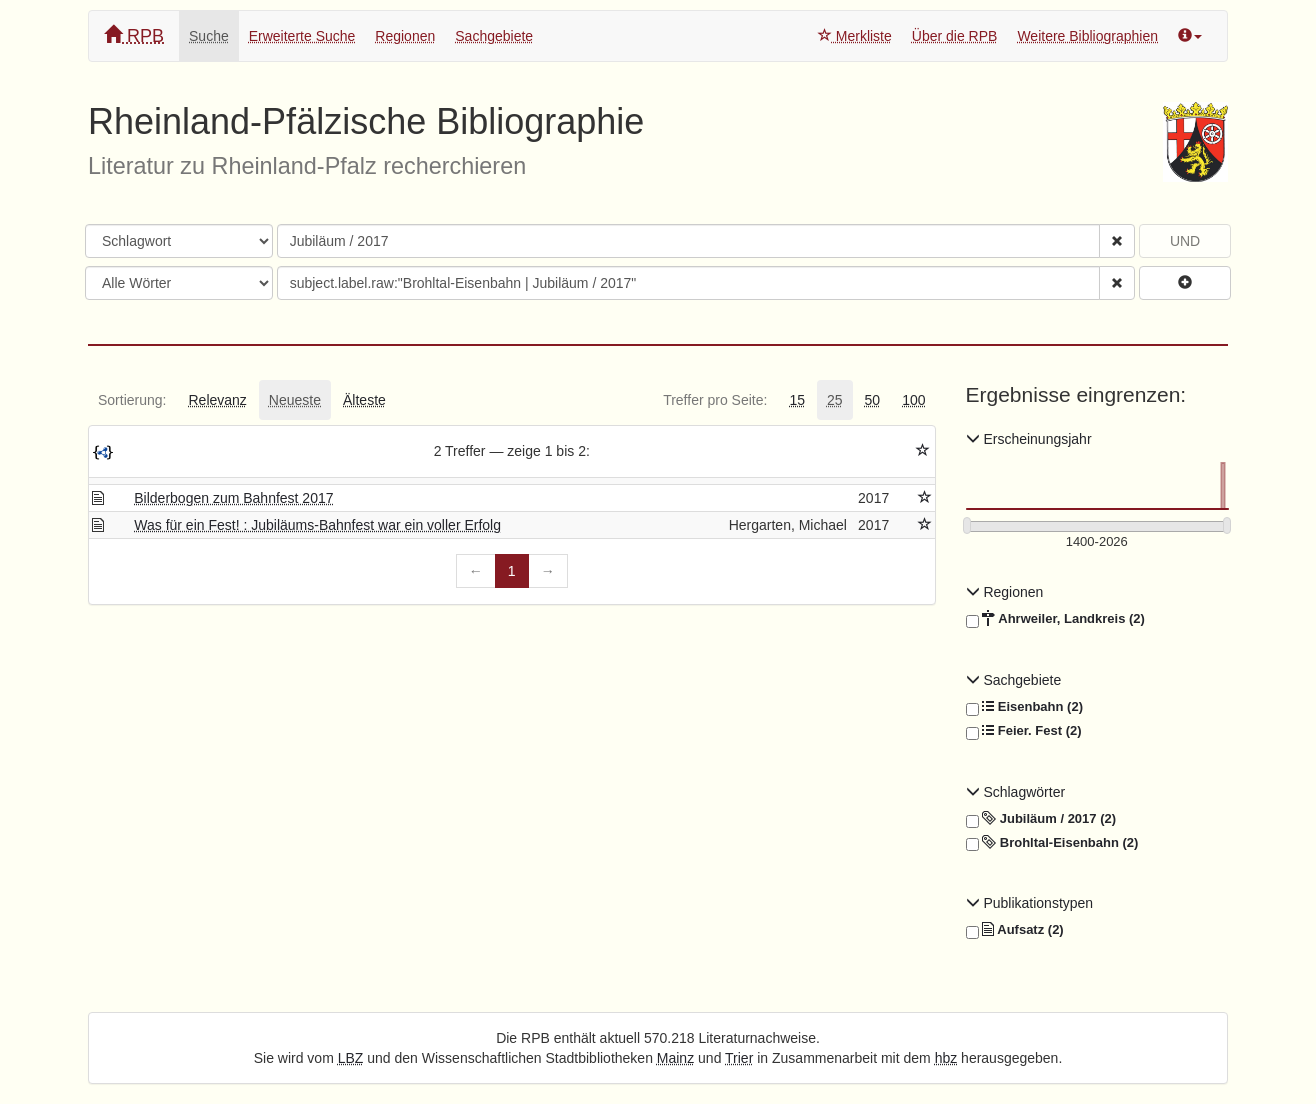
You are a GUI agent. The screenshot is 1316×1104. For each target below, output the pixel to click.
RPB (134, 35)
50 (873, 400)
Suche (209, 36)
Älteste (364, 400)
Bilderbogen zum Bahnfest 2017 (233, 498)
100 (913, 400)
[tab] (132, 400)
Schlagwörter (1016, 792)
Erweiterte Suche (302, 36)
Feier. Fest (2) (1024, 731)
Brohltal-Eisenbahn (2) (1052, 843)
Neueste (295, 400)
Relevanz (217, 400)
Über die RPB (955, 36)
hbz (946, 1058)
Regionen (405, 36)
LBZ (351, 1058)
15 (797, 400)
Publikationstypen (1030, 903)
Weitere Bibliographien (1087, 36)
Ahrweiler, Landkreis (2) (1055, 619)
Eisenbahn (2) (1024, 707)
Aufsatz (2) (1015, 930)
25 (835, 400)
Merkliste (855, 36)
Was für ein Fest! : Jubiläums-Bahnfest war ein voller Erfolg (317, 525)
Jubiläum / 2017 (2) (1041, 819)
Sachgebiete (494, 36)
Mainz (675, 1058)
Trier (739, 1058)
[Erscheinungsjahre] (1097, 542)
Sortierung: (132, 400)
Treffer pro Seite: (715, 400)
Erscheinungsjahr (1029, 439)
